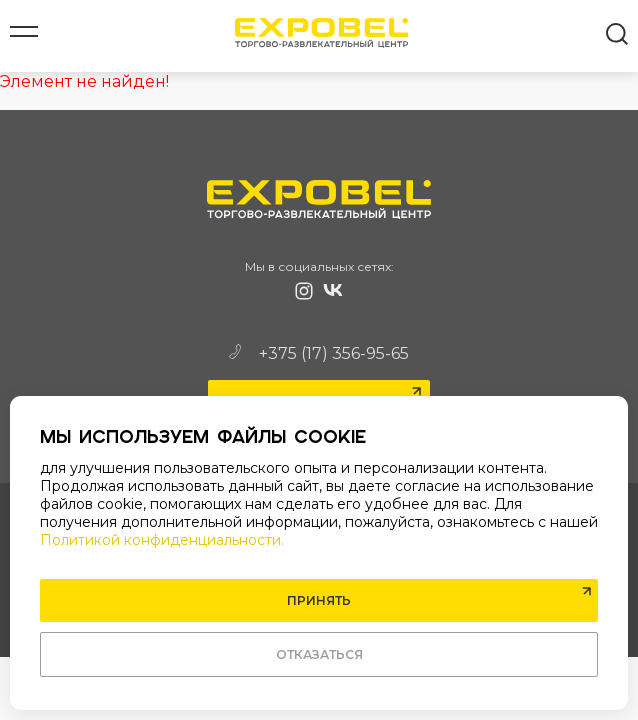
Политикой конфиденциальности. (162, 540)
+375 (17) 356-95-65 (319, 353)
